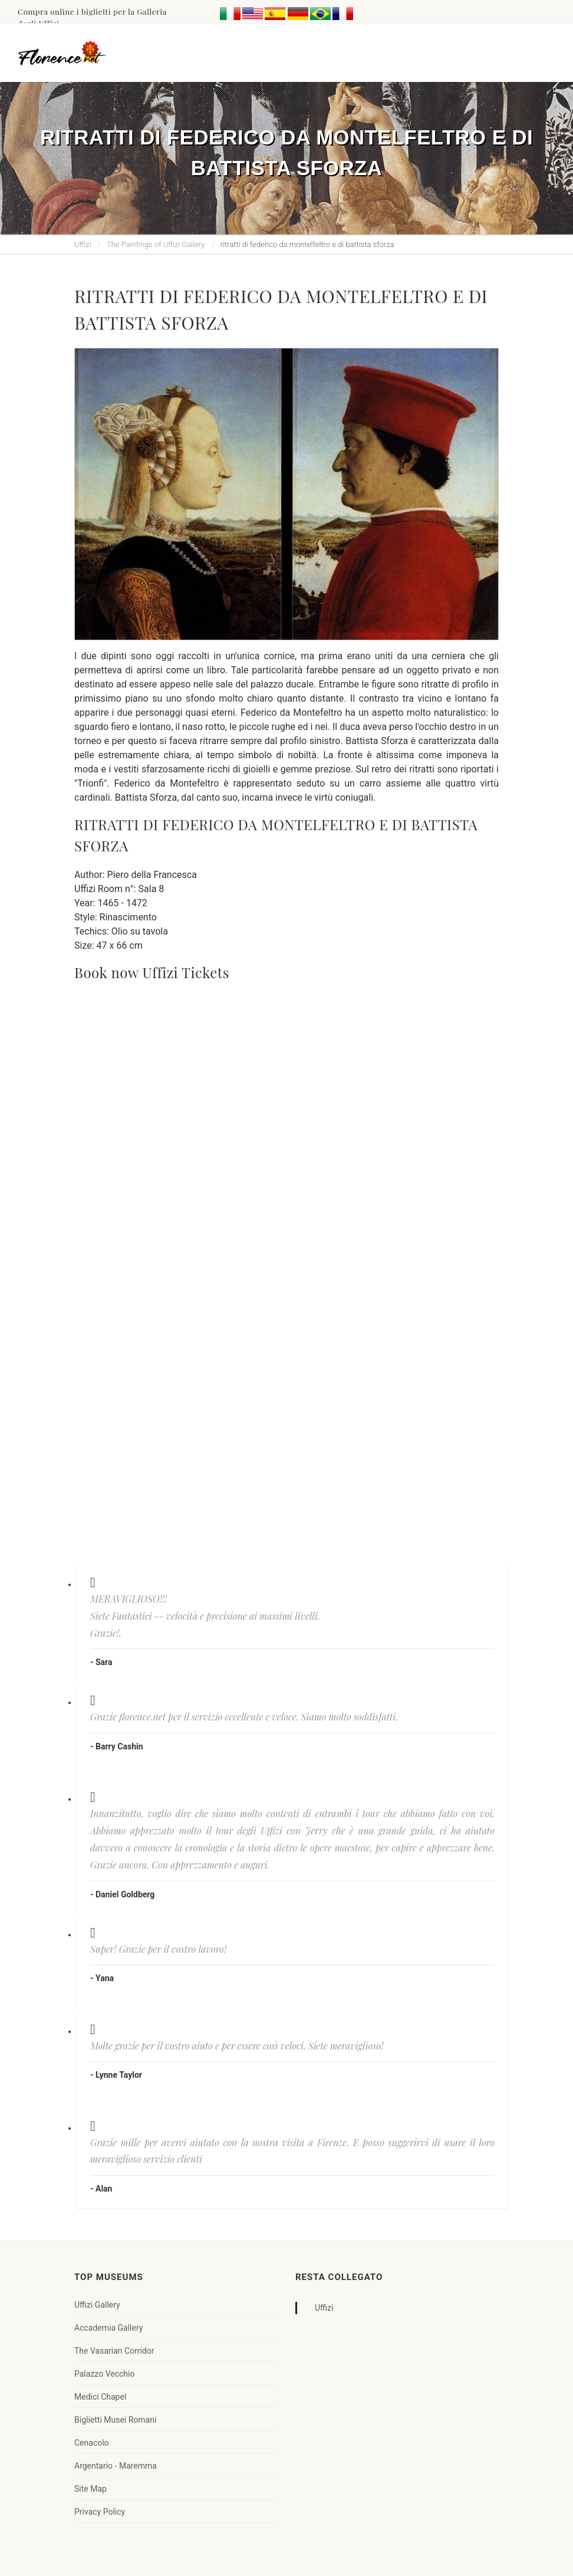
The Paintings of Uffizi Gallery (156, 244)
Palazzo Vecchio (104, 2373)
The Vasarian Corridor (114, 2350)
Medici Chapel (100, 2396)
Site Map (90, 2488)
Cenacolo (91, 2442)
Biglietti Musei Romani (115, 2419)
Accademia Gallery (108, 2327)
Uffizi (82, 244)
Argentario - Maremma (115, 2465)
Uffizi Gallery (97, 2304)
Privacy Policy (99, 2511)
